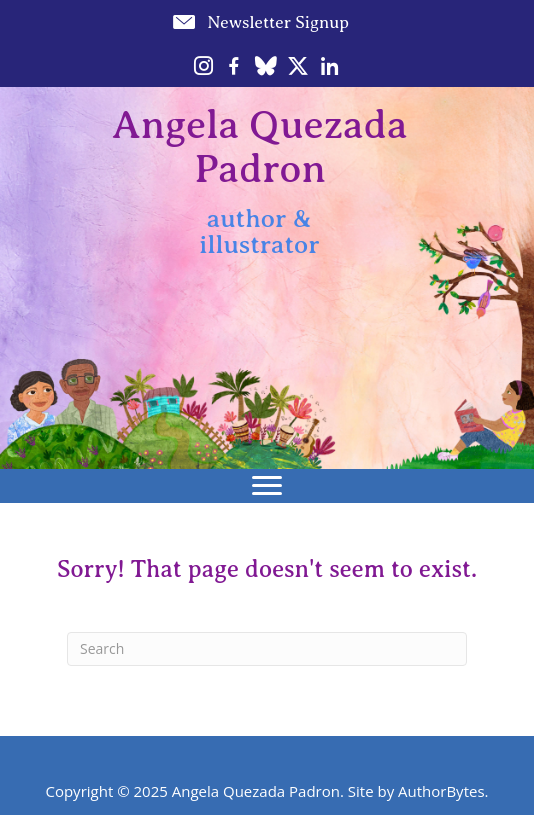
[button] (259, 22)
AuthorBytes (441, 791)
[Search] (267, 649)
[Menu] (267, 486)
